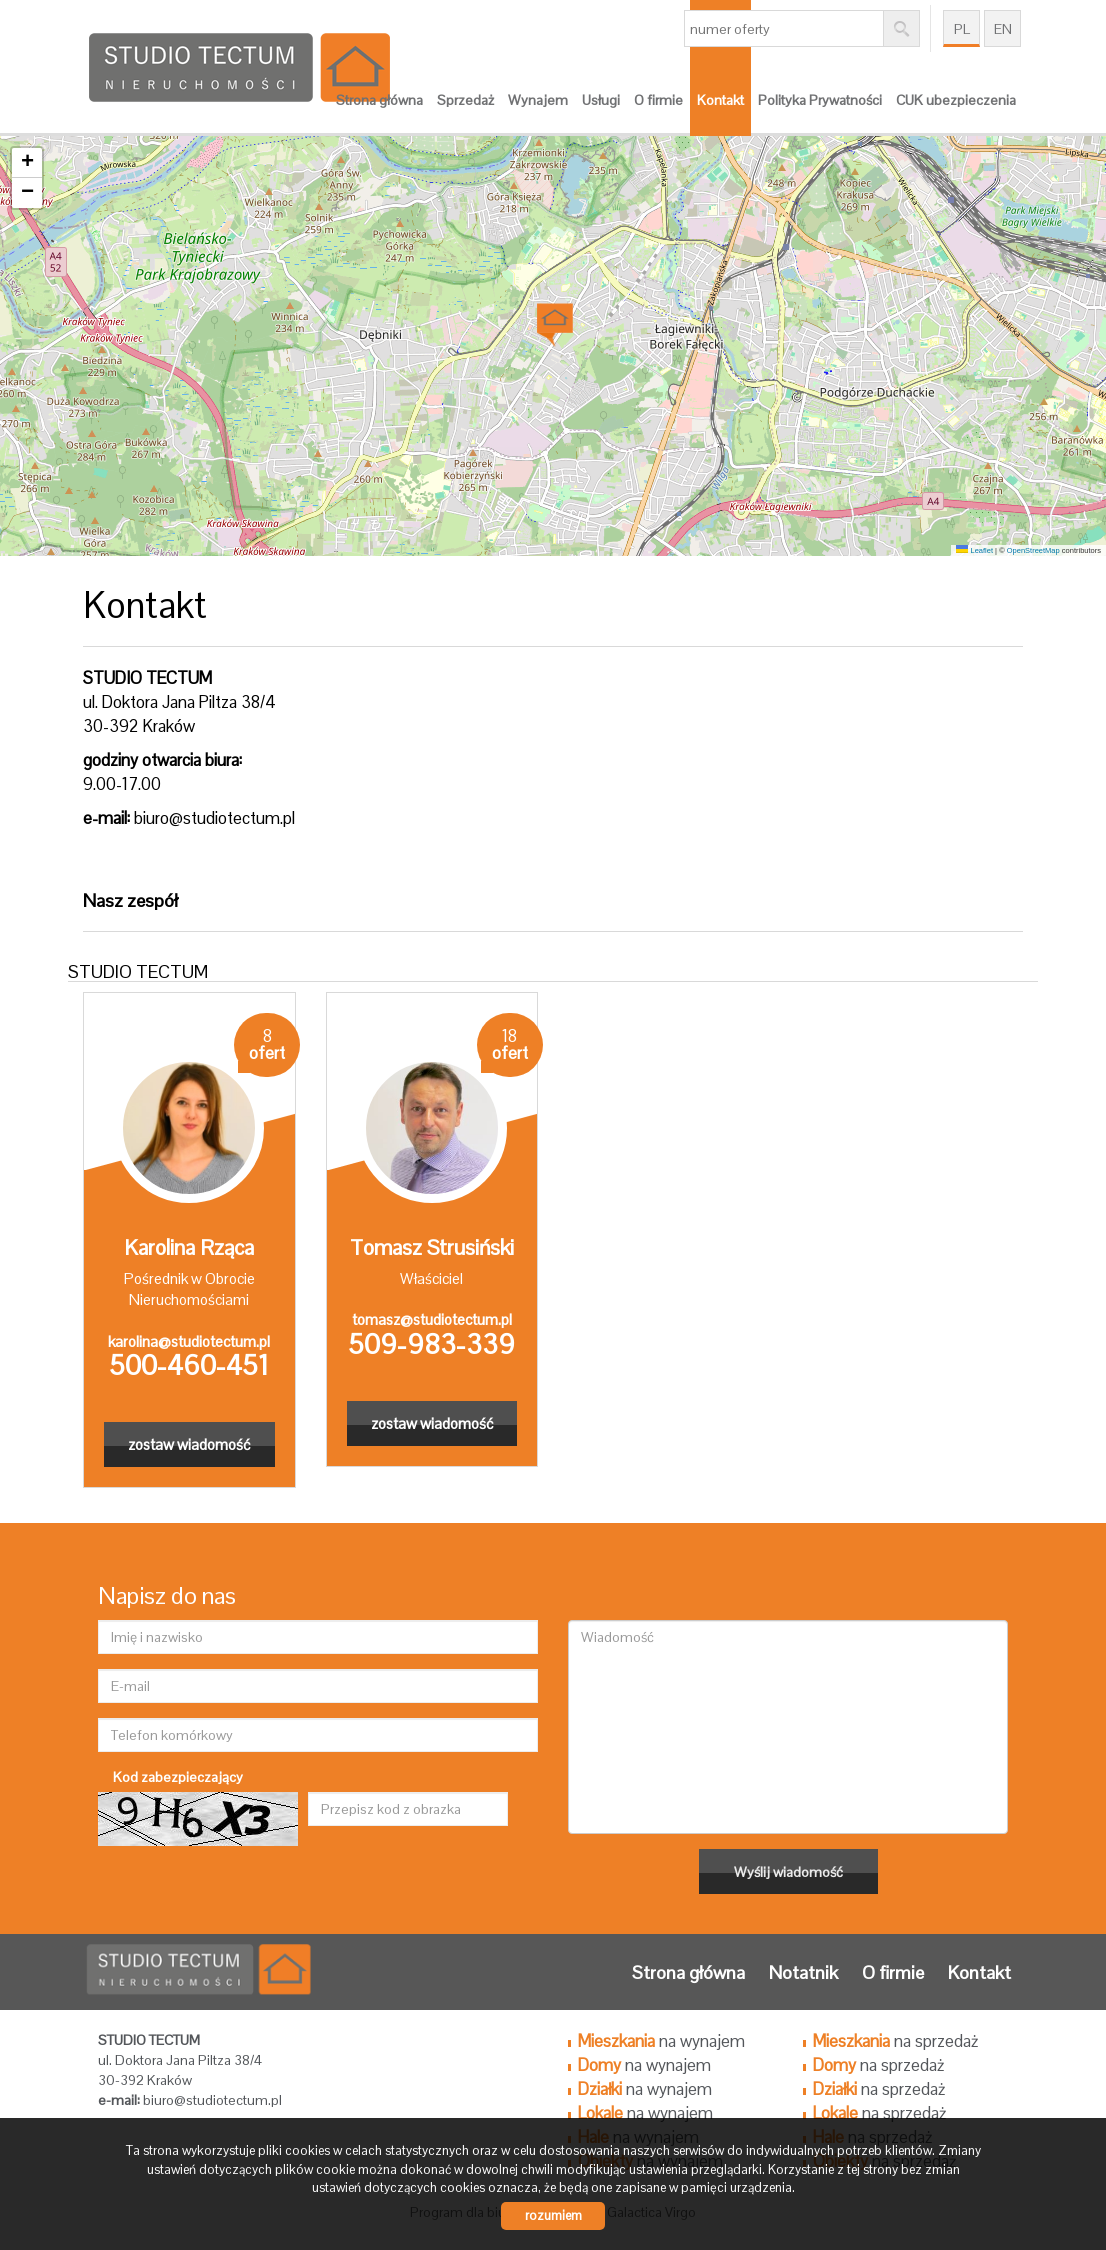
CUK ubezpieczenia (956, 100)
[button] (553, 318)
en (1003, 29)
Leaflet (974, 550)
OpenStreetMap (1033, 550)
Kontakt (720, 100)
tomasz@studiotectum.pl (432, 1319)
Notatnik (803, 1972)
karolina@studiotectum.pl (189, 1341)
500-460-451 (189, 1365)
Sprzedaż (465, 100)
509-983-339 (431, 1344)
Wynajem (538, 100)
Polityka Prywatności (820, 100)
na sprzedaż (895, 2041)
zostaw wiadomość (189, 1444)
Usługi (601, 100)
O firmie (658, 100)
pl (962, 29)
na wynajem (661, 2041)
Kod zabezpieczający (178, 1777)
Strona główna (379, 100)
